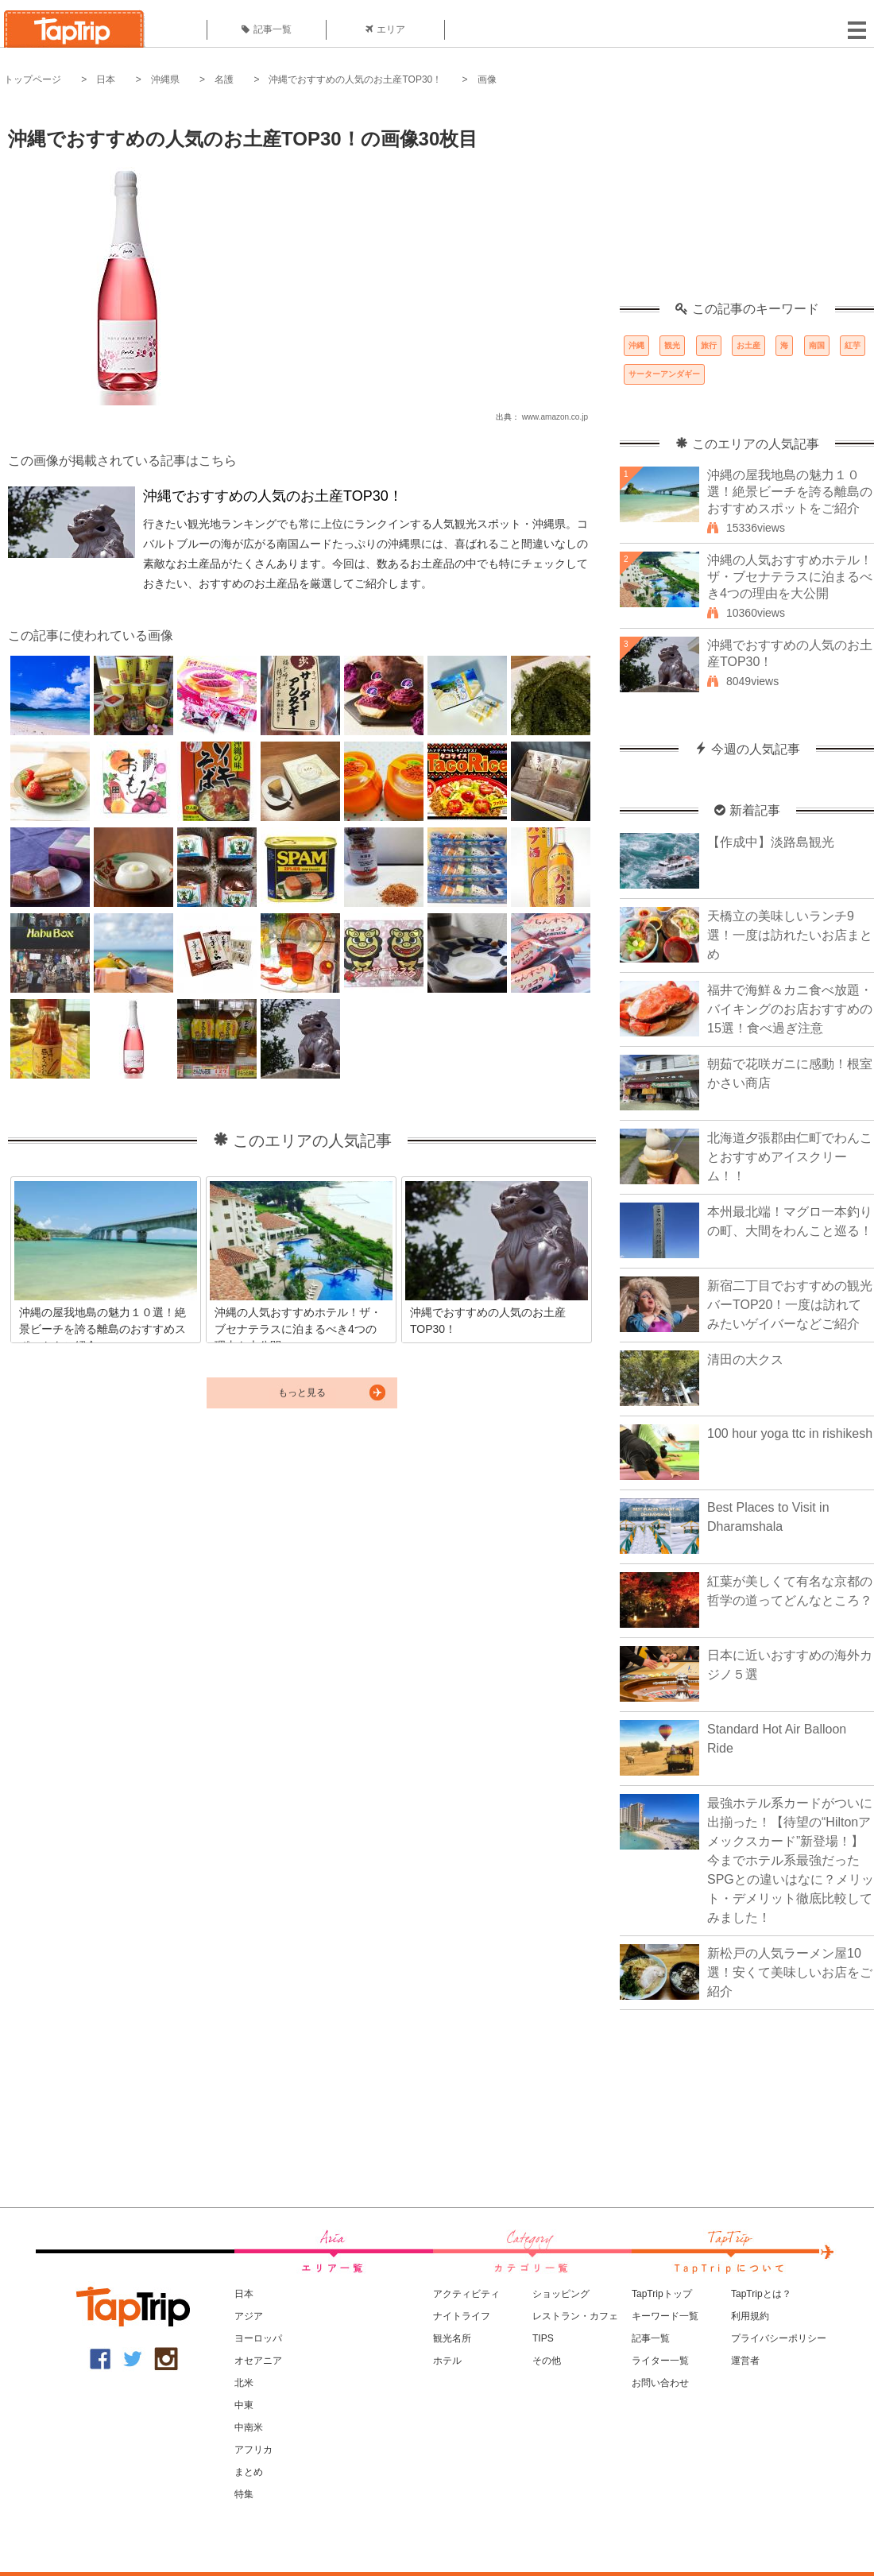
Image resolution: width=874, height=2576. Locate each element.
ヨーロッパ (258, 2338)
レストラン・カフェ (575, 2316)
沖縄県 (165, 79)
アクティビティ (466, 2293)
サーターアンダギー (664, 374)
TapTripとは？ (761, 2293)
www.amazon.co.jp (555, 417)
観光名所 (452, 2338)
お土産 (748, 345)
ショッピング (561, 2293)
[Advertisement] (747, 202)
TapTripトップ (662, 2293)
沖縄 (636, 345)
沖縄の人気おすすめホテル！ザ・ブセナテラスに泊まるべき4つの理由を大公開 (789, 576)
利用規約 (750, 2316)
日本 (105, 79)
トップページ (32, 79)
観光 (672, 345)
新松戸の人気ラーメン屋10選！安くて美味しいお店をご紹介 (789, 1972)
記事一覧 (267, 29)
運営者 (745, 2360)
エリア (385, 29)
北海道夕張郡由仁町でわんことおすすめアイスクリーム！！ (789, 1157)
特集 (243, 2494)
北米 (243, 2382)
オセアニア (258, 2360)
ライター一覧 (660, 2360)
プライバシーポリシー (778, 2338)
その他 (546, 2360)
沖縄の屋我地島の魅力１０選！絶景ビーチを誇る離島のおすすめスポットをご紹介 (789, 491)
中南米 (248, 2427)
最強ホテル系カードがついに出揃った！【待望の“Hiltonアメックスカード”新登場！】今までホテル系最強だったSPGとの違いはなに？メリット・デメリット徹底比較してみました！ (790, 1860)
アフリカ (253, 2449)
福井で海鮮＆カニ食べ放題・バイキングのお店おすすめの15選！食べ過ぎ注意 (789, 1009)
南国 (817, 345)
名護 (224, 79)
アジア (248, 2316)
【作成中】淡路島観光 (770, 842)
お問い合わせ (660, 2382)
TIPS (543, 2338)
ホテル (447, 2360)
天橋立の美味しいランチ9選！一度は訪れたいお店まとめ (789, 935)
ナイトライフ (461, 2316)
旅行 (709, 345)
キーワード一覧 (665, 2316)
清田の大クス (745, 1359)
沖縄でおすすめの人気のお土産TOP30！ (355, 79)
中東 (243, 2405)
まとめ (248, 2471)
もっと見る (302, 1392)
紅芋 (852, 345)
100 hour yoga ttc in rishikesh (789, 1433)
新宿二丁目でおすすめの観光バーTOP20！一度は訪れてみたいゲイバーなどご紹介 (789, 1305)
